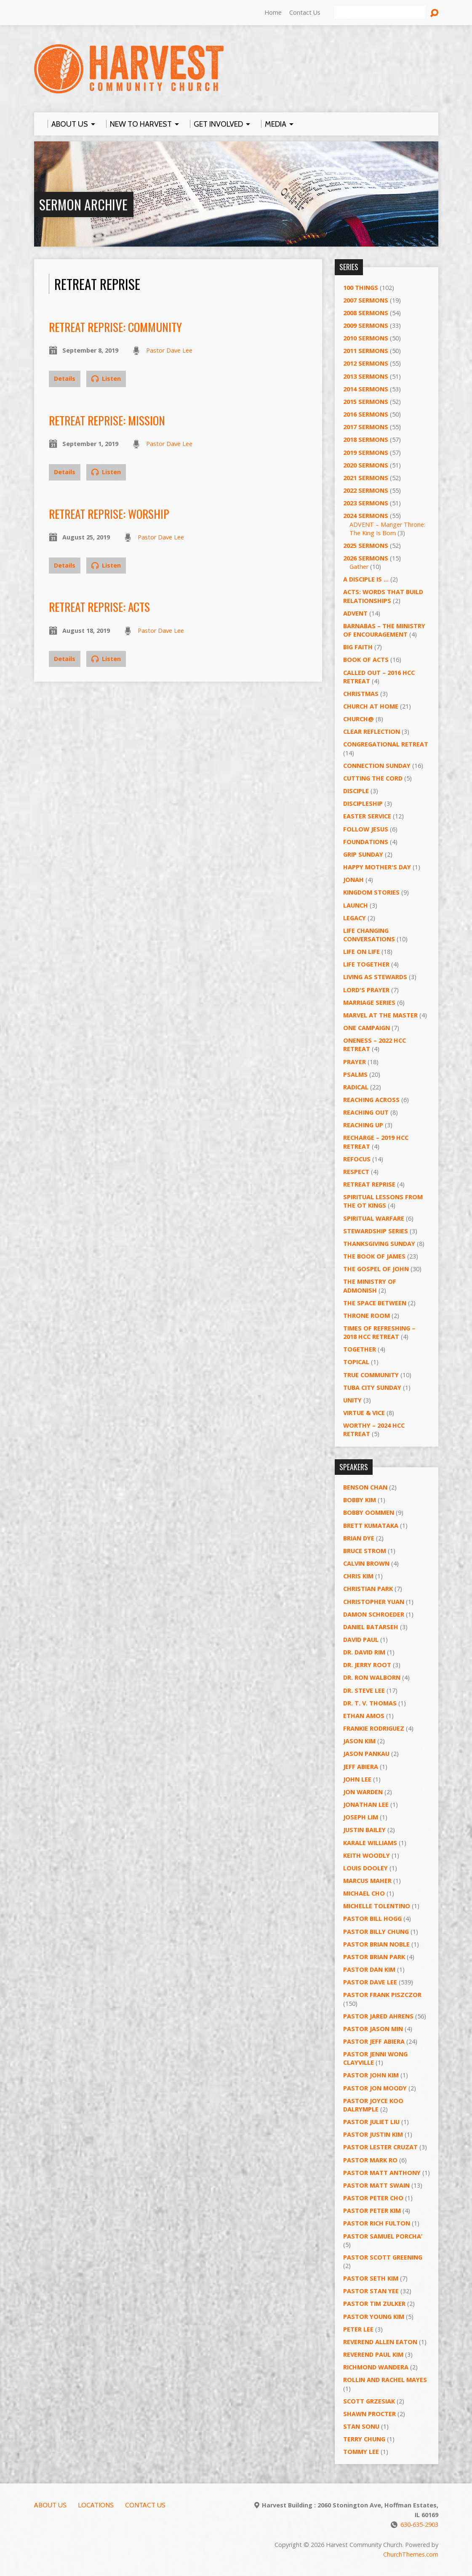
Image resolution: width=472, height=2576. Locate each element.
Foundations (365, 842)
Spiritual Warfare (373, 1218)
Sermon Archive (83, 204)
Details (64, 378)
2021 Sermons (365, 478)
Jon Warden (363, 1792)
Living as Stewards (375, 977)
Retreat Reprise (369, 1184)
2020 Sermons (365, 465)
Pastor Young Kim (373, 2317)
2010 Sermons (365, 338)
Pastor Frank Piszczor (382, 1995)
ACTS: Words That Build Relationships (383, 596)
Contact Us (304, 12)
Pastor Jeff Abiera (374, 2041)
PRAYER (354, 1062)
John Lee (357, 1779)
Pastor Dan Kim (369, 1969)
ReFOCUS (357, 1159)
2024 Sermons (365, 516)
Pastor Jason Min (373, 2029)
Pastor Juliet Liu (371, 2122)
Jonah (353, 880)
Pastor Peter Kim (372, 2211)
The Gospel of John (376, 1269)
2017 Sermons (365, 427)
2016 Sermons (365, 414)
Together (359, 1349)
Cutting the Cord (373, 778)
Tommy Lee (361, 2452)
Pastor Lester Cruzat (380, 2147)
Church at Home (370, 706)
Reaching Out (366, 1112)
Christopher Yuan (373, 1602)
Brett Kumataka (370, 1526)
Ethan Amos (363, 1716)
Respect (356, 1172)
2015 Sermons (365, 402)
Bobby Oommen (368, 1512)
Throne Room (366, 1316)
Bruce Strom (364, 1551)
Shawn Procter (369, 2414)
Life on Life (361, 952)
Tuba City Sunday (372, 1388)
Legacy (354, 918)
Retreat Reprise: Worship (109, 513)
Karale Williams (370, 1843)
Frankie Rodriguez (373, 1728)
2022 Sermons (365, 490)
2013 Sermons (365, 376)
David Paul (361, 1640)
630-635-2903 (419, 2524)
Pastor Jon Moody (375, 2088)
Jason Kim (359, 1741)
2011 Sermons (365, 351)
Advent (355, 613)
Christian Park (368, 1589)
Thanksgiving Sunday (379, 1244)
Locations (96, 2505)
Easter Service (367, 816)
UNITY (352, 1400)
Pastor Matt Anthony (382, 2173)
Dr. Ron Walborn (371, 1677)
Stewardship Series (375, 1231)
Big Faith (358, 647)
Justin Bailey (364, 1830)
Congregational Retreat (385, 744)
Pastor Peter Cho (373, 2198)
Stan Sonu (361, 2426)
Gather (358, 567)
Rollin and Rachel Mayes (385, 2380)
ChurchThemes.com (410, 2554)
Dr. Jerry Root (367, 1665)
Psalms (355, 1074)
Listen (106, 378)
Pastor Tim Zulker (374, 2304)
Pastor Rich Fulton (376, 2223)
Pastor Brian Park (374, 1957)
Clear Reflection (371, 732)
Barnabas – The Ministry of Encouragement (384, 630)
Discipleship (363, 803)
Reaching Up (363, 1125)
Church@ (358, 719)
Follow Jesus (365, 829)
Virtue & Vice (364, 1413)
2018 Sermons (365, 439)
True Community (371, 1375)
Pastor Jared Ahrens (378, 2016)
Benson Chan (365, 1487)
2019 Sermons (365, 453)
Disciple (356, 791)
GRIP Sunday (363, 854)
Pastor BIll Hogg (372, 1919)
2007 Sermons (365, 300)
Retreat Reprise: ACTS (99, 606)
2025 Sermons (365, 546)
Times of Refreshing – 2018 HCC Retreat (379, 1332)
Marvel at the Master (380, 1015)
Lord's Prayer (366, 990)
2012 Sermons (365, 363)
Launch (355, 905)
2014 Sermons (365, 389)
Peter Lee (358, 2329)
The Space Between (374, 1303)
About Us (50, 2505)
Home (273, 12)
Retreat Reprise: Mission (107, 420)
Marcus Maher (367, 1881)
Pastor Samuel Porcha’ (382, 2236)
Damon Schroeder (373, 1614)
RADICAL (355, 1087)
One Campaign (366, 1028)
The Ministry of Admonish (369, 1285)
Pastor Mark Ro (370, 2160)
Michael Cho (364, 1893)
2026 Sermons (365, 558)
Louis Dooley (365, 1868)
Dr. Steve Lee (364, 1690)
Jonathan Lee (366, 1805)
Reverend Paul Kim (373, 2354)
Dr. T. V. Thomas (370, 1703)
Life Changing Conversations (369, 935)
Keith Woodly (366, 1855)
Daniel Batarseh (370, 1627)
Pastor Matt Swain (376, 2185)
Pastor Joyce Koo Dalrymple (373, 2105)
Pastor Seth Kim (370, 2278)
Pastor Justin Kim (373, 2134)
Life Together (366, 964)
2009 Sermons (365, 325)
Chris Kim (358, 1576)
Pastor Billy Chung (376, 1932)
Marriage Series (369, 1002)
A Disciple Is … (366, 579)
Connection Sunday (377, 766)
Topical (356, 1362)
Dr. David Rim (364, 1652)
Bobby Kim (359, 1500)
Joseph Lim (360, 1817)
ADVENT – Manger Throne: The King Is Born (387, 529)
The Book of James (374, 1256)
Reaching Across (371, 1100)
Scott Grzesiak (369, 2401)
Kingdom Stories (371, 892)
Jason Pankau (366, 1754)
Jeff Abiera (360, 1767)
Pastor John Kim (371, 2075)
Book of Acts (366, 660)
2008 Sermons (365, 313)
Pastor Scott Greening (382, 2257)
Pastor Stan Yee (371, 2291)
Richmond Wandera (375, 2367)
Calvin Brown (366, 1563)
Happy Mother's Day (377, 867)
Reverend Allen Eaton (380, 2342)
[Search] (379, 12)
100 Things (360, 288)
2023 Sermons (365, 503)
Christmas (361, 694)
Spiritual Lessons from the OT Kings (383, 1201)
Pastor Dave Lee (169, 350)
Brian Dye (358, 1538)
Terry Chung (364, 2439)
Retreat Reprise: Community (115, 326)
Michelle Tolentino (376, 1906)
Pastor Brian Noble (376, 1944)
